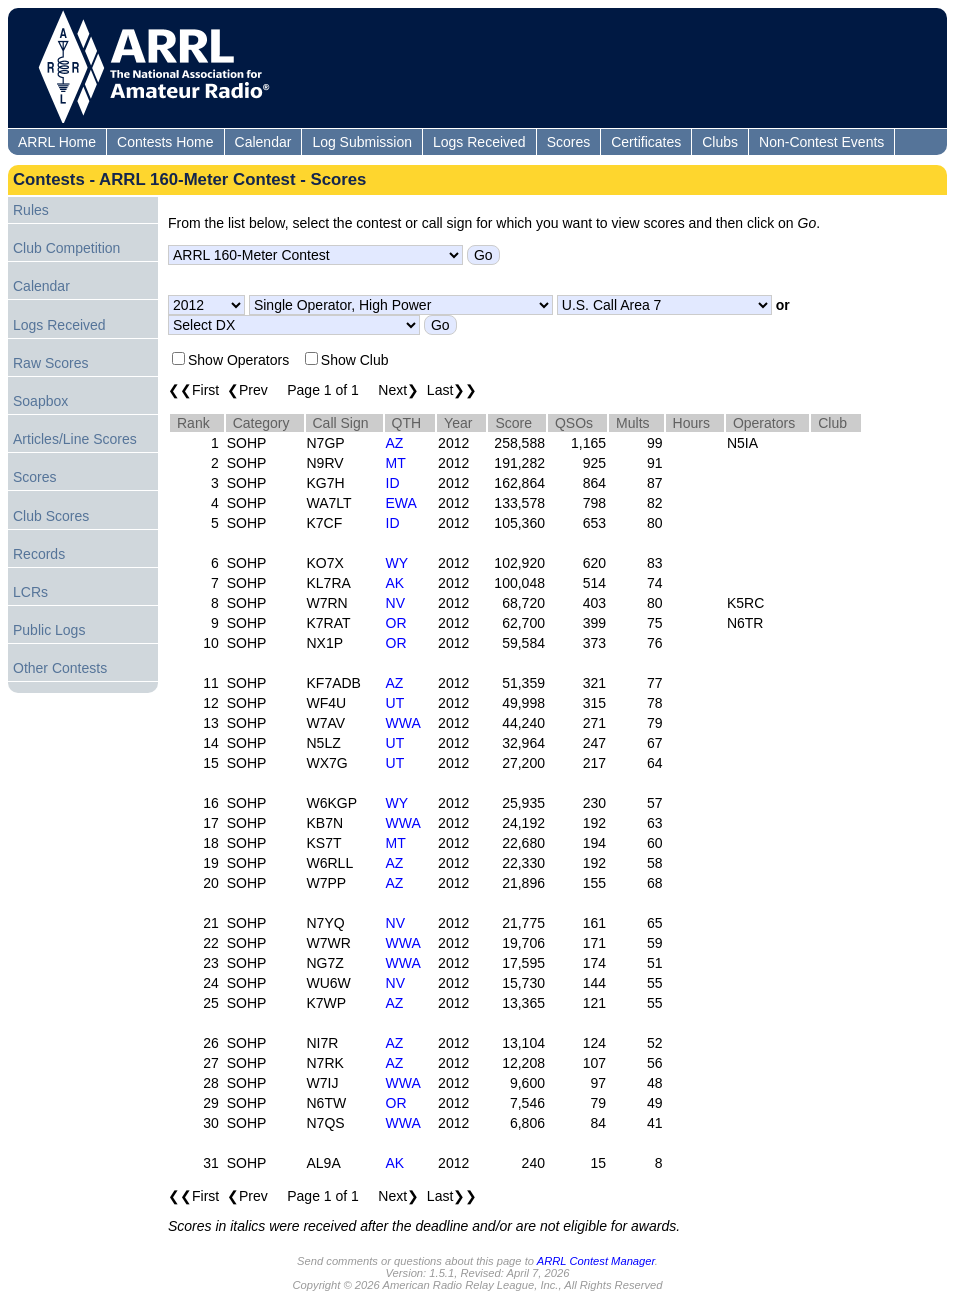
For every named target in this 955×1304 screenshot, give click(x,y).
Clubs (720, 142)
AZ (395, 443)
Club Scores (51, 516)
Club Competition (66, 248)
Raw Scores (50, 363)
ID (393, 483)
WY (397, 563)
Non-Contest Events (821, 142)
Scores (569, 142)
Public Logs (49, 630)
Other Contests (60, 668)
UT (395, 703)
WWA (403, 723)
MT (396, 463)
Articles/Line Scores (75, 439)
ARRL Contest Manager (596, 1261)
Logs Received (479, 142)
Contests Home (165, 142)
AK (395, 583)
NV (395, 603)
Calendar (263, 142)
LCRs (30, 592)
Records (39, 554)
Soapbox (40, 401)
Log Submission (362, 142)
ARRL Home (57, 142)
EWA (401, 503)
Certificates (646, 142)
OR (396, 623)
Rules (31, 210)
